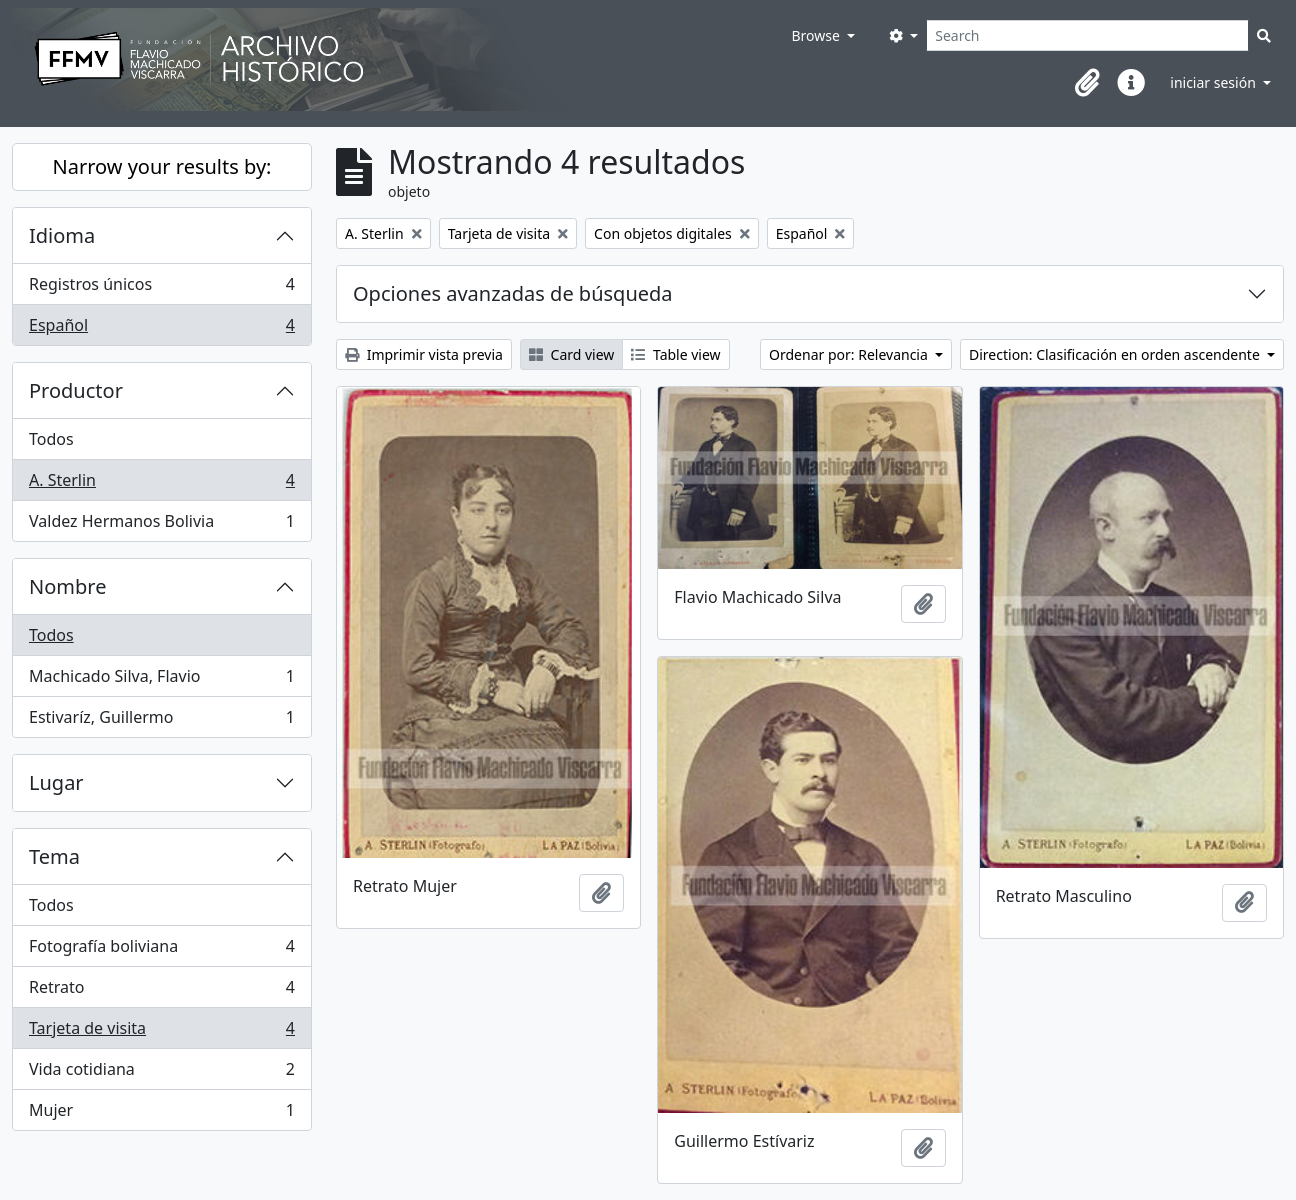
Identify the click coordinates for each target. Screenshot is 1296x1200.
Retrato (161, 991)
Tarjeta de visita (161, 1032)
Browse (817, 35)
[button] (1087, 83)
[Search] (1087, 35)
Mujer (161, 1114)
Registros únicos (161, 288)
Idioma (62, 235)
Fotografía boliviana (161, 950)
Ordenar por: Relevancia (850, 354)
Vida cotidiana (161, 1073)
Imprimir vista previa (424, 354)
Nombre (67, 586)
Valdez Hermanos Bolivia (161, 525)
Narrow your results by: (162, 166)
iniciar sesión (1214, 82)
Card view (571, 354)
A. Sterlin (161, 484)
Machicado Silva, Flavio (161, 680)
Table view (675, 354)
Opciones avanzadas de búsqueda (513, 293)
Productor (76, 390)
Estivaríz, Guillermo (161, 721)
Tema (54, 856)
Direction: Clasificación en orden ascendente (1116, 354)
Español (161, 329)
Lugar (56, 782)
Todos (51, 439)
